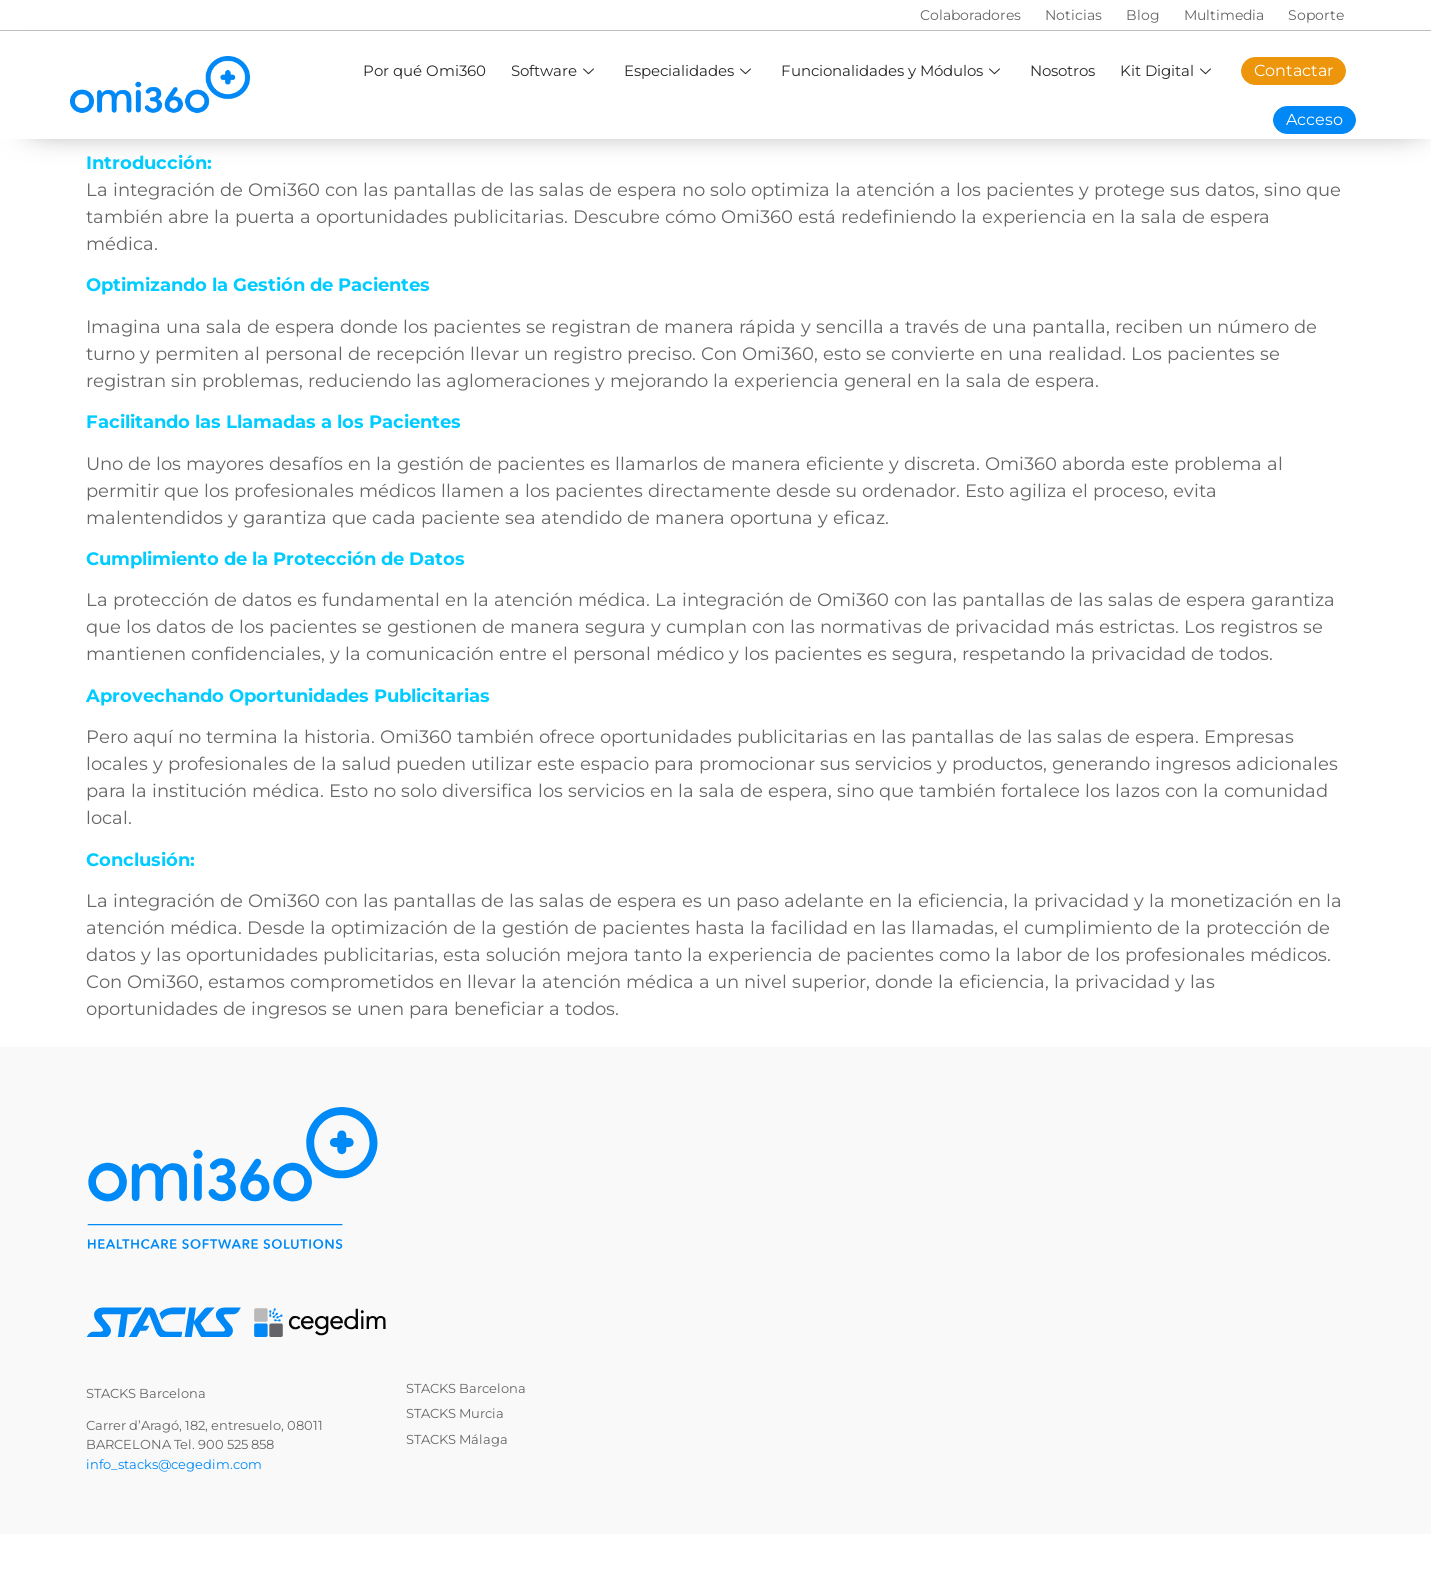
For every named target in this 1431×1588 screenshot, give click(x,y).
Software (555, 70)
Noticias (1073, 15)
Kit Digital (1168, 70)
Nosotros (1062, 70)
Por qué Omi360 (424, 70)
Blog (1143, 15)
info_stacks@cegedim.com (174, 1464)
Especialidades (690, 70)
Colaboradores (970, 15)
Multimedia (1224, 15)
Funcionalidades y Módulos (893, 70)
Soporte (1316, 15)
